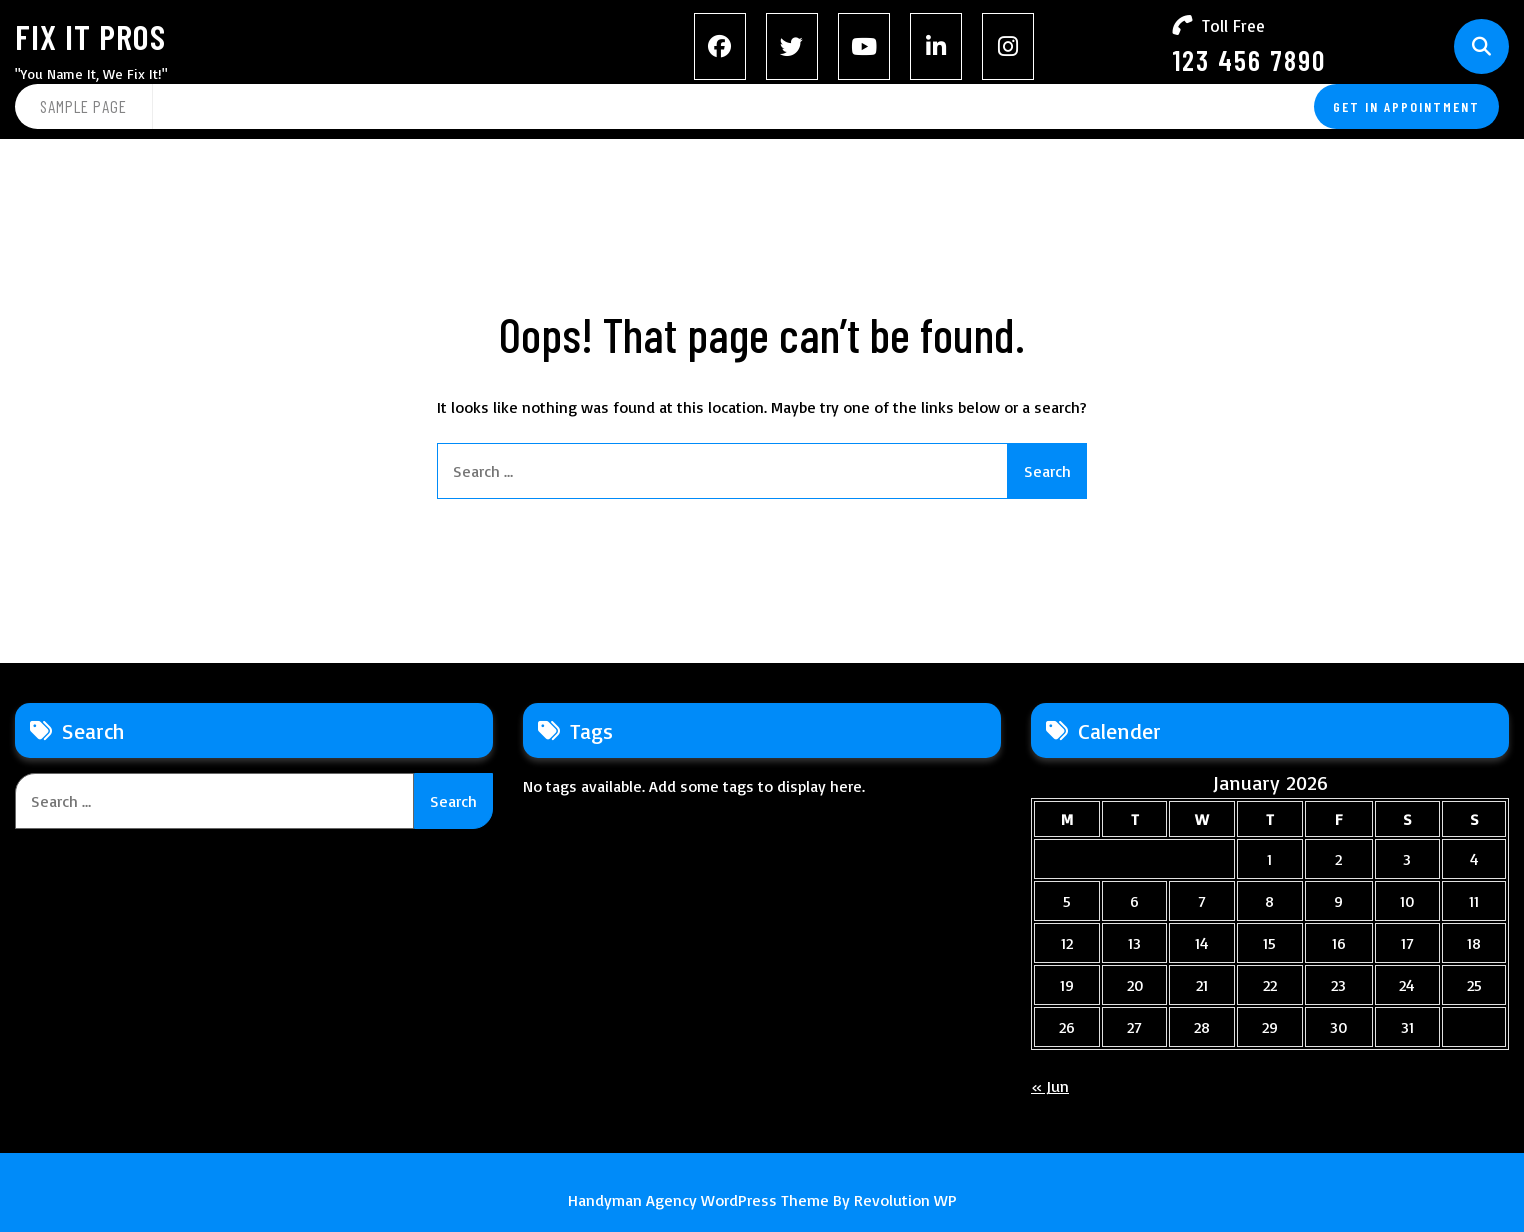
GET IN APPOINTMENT (1406, 106)
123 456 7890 (1249, 60)
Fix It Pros (90, 36)
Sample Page (83, 106)
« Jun (1050, 1086)
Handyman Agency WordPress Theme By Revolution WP (762, 1200)
